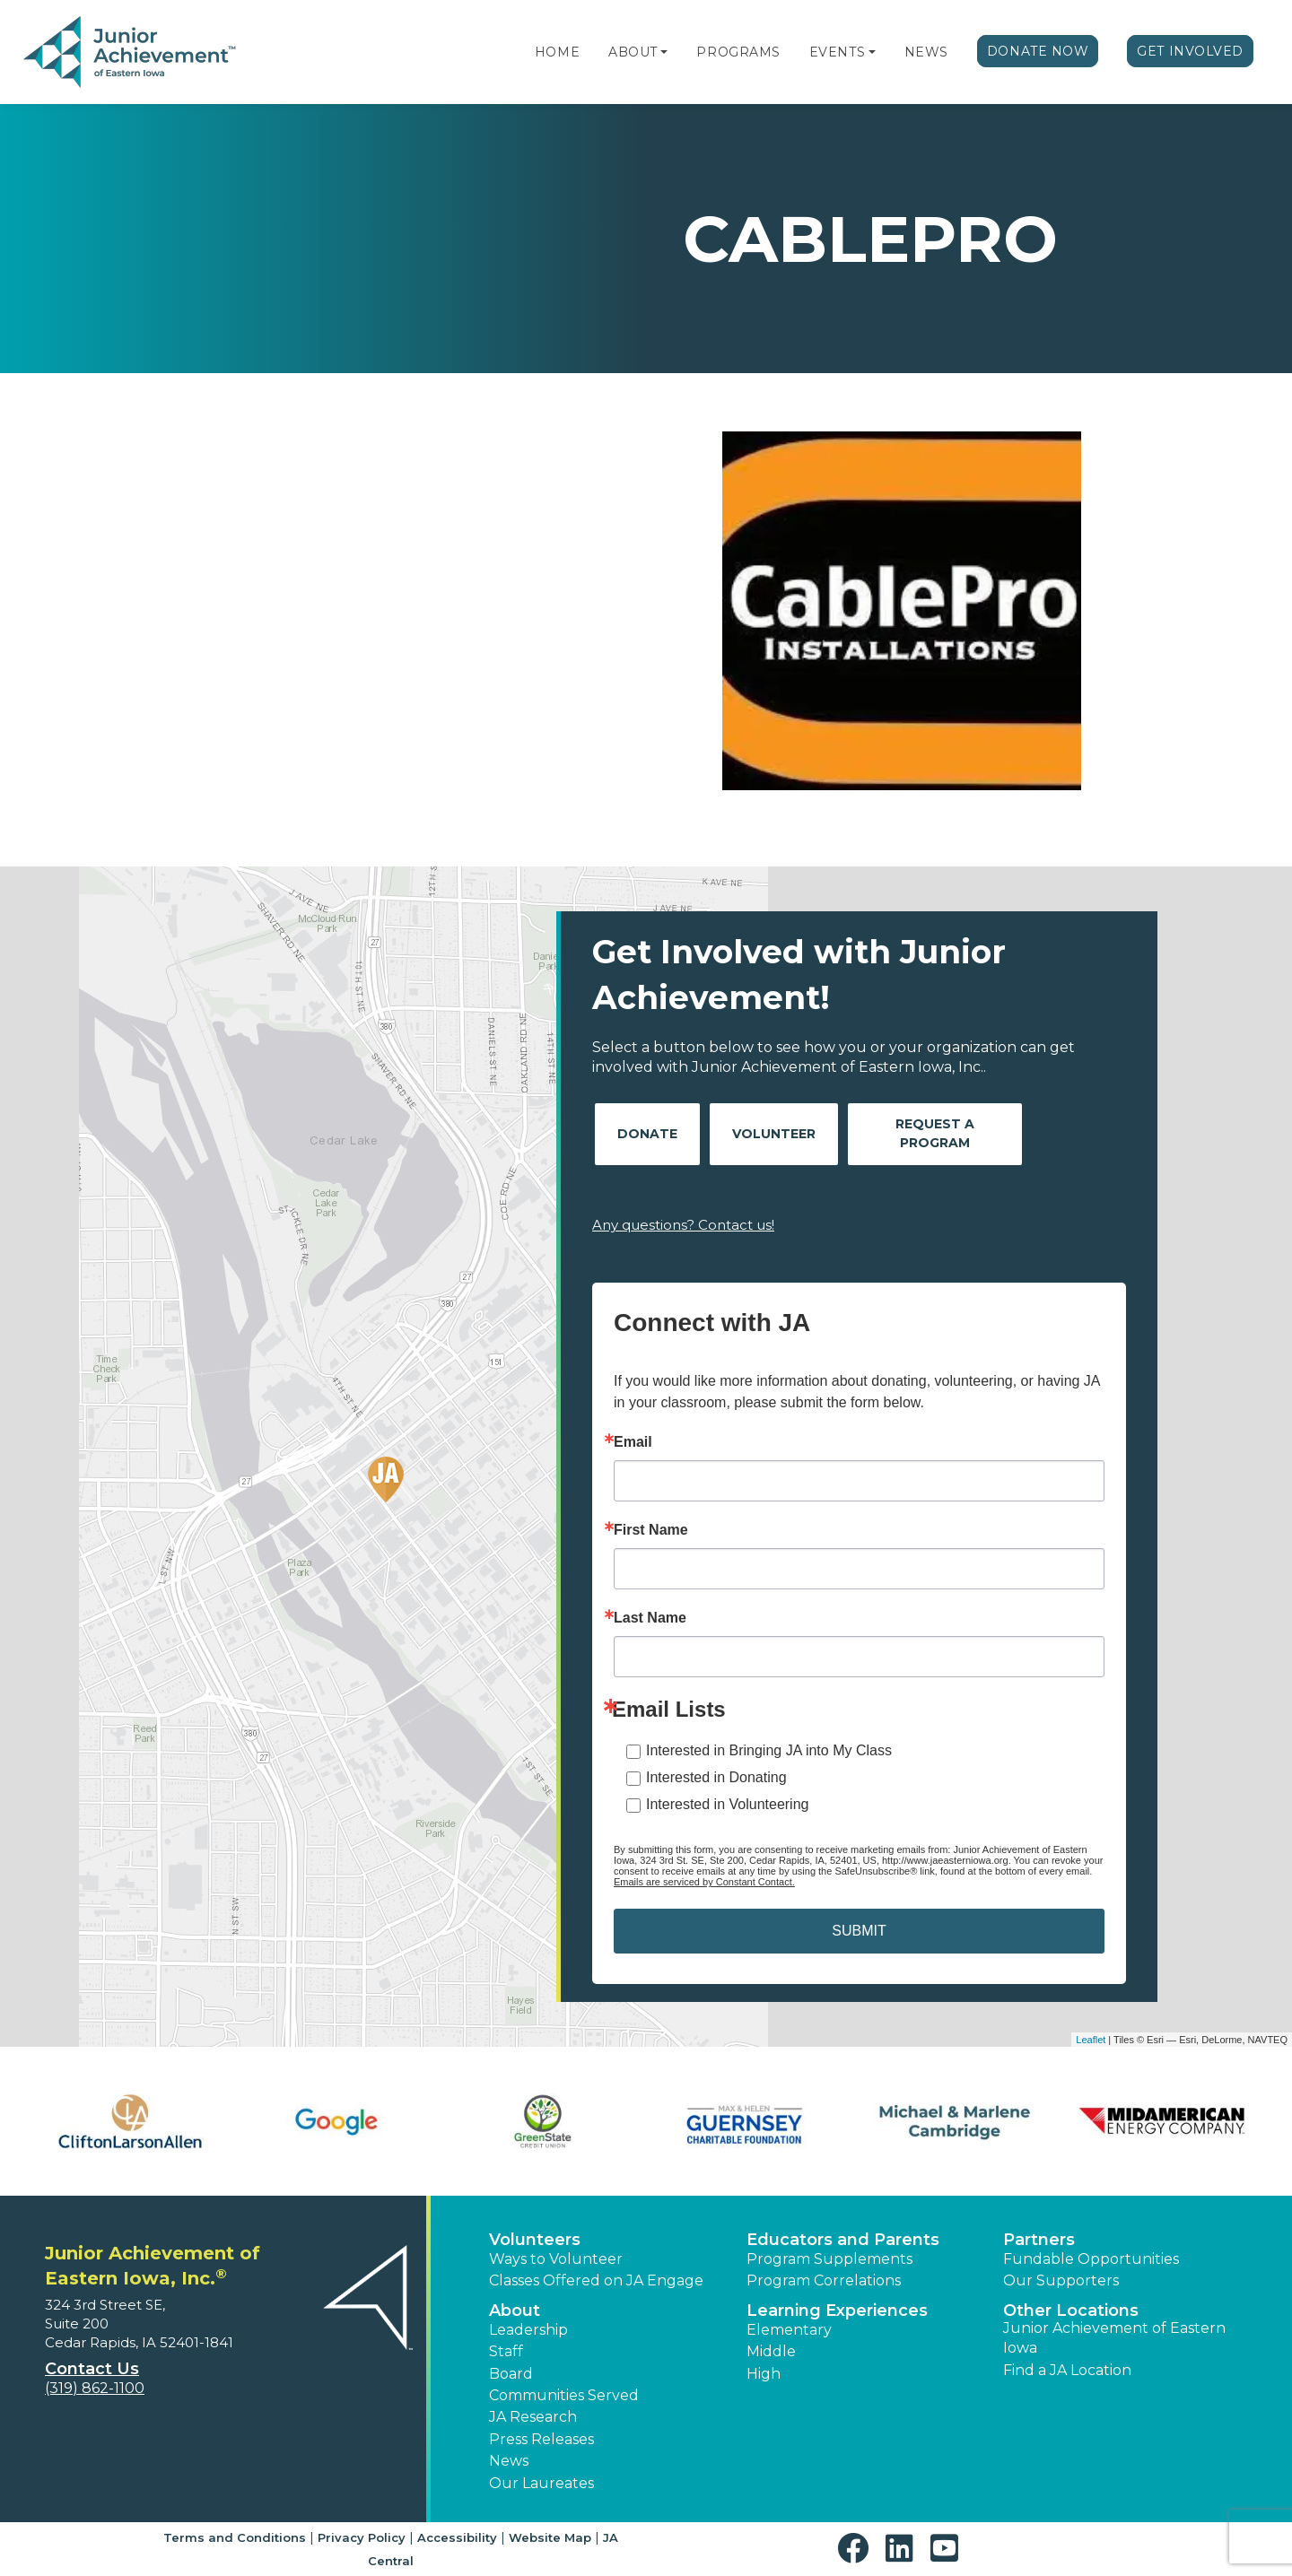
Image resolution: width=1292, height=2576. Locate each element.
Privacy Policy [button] (362, 2537)
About (633, 52)
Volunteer (774, 1134)
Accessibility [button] (457, 2537)
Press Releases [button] (541, 2439)
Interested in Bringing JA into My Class (769, 1750)
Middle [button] (771, 2351)
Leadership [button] (528, 2329)
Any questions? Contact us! (683, 1224)
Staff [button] (506, 2351)
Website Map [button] (550, 2537)
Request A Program (934, 1133)
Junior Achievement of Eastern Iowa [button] (1114, 2337)
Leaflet (1090, 2039)
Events (837, 52)
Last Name (650, 1618)
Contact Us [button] (92, 2369)
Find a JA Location (1067, 2370)
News (926, 52)
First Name (651, 1530)
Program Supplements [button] (829, 2258)
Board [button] (511, 2373)
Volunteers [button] (535, 2240)
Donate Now (1038, 51)
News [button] (508, 2460)
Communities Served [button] (564, 2395)
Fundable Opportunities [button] (1091, 2258)
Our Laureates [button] (541, 2483)
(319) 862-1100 (94, 2388)
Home (557, 52)
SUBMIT (859, 1930)
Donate (647, 1134)
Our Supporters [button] (1061, 2280)
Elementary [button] (789, 2329)
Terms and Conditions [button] (234, 2537)
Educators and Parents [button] (842, 2240)
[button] (664, 52)
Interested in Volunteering (727, 1804)
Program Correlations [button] (823, 2280)
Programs (738, 52)
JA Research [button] (533, 2416)
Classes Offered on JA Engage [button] (596, 2280)
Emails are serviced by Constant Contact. (704, 1881)
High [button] (763, 2373)
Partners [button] (1039, 2240)
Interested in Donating (716, 1777)
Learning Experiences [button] (837, 2310)
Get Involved (1190, 51)
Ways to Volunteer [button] (556, 2258)
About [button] (514, 2310)
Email (633, 1442)
